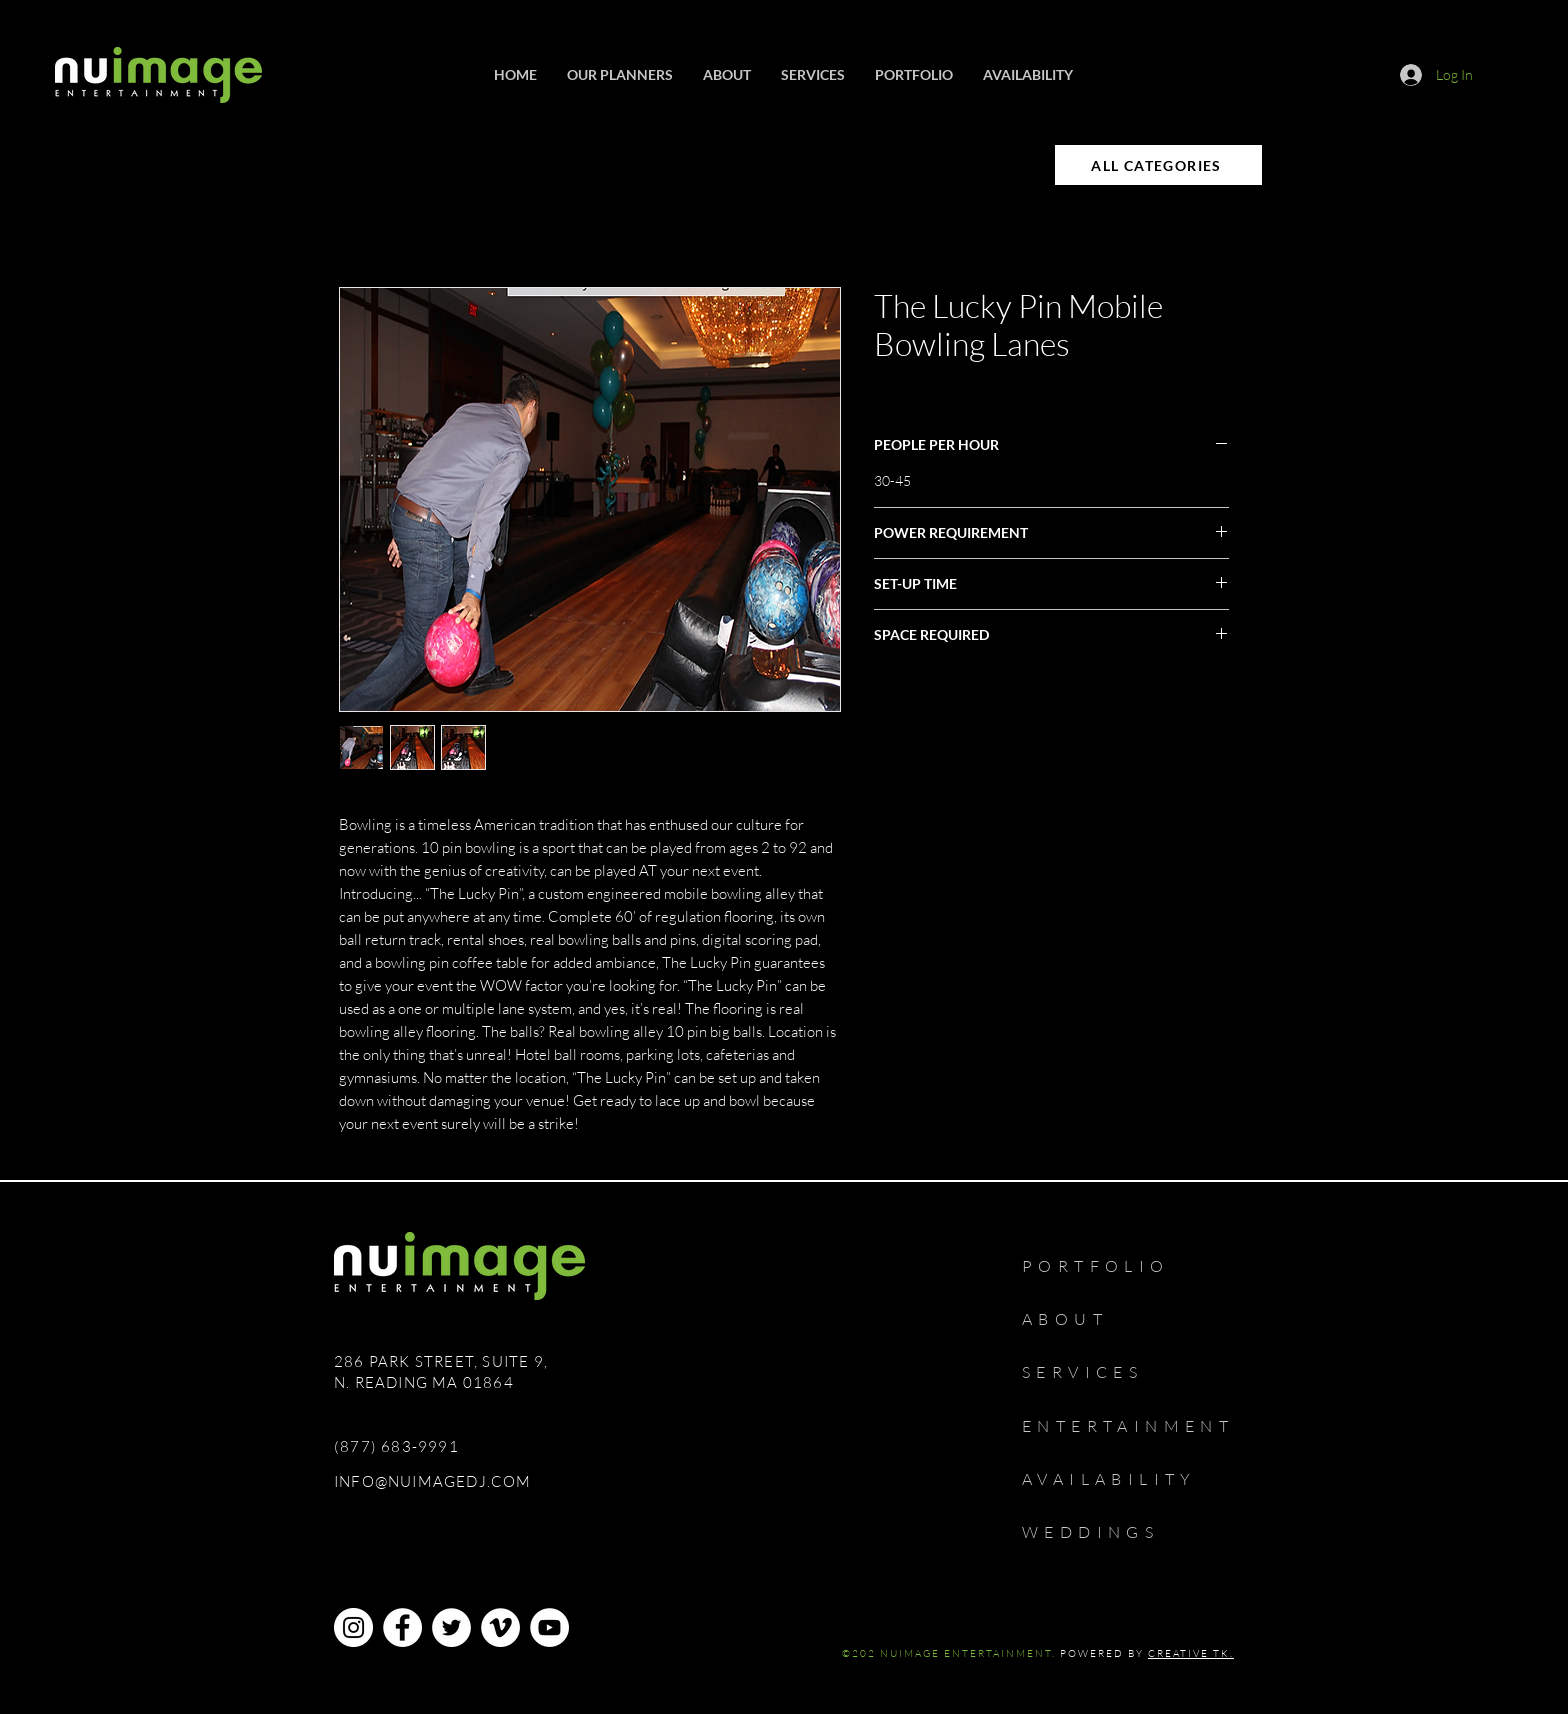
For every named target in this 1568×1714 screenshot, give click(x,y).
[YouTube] (549, 1627)
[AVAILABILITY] (1128, 1479)
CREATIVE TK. (1191, 1653)
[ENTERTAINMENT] (1143, 1426)
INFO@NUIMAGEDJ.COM (433, 1481)
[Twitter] (451, 1627)
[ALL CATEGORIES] (1158, 165)
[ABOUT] (1077, 1319)
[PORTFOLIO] (1117, 1266)
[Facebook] (402, 1627)
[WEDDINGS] (1109, 1532)
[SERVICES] (1095, 1372)
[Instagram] (353, 1627)
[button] (813, 75)
